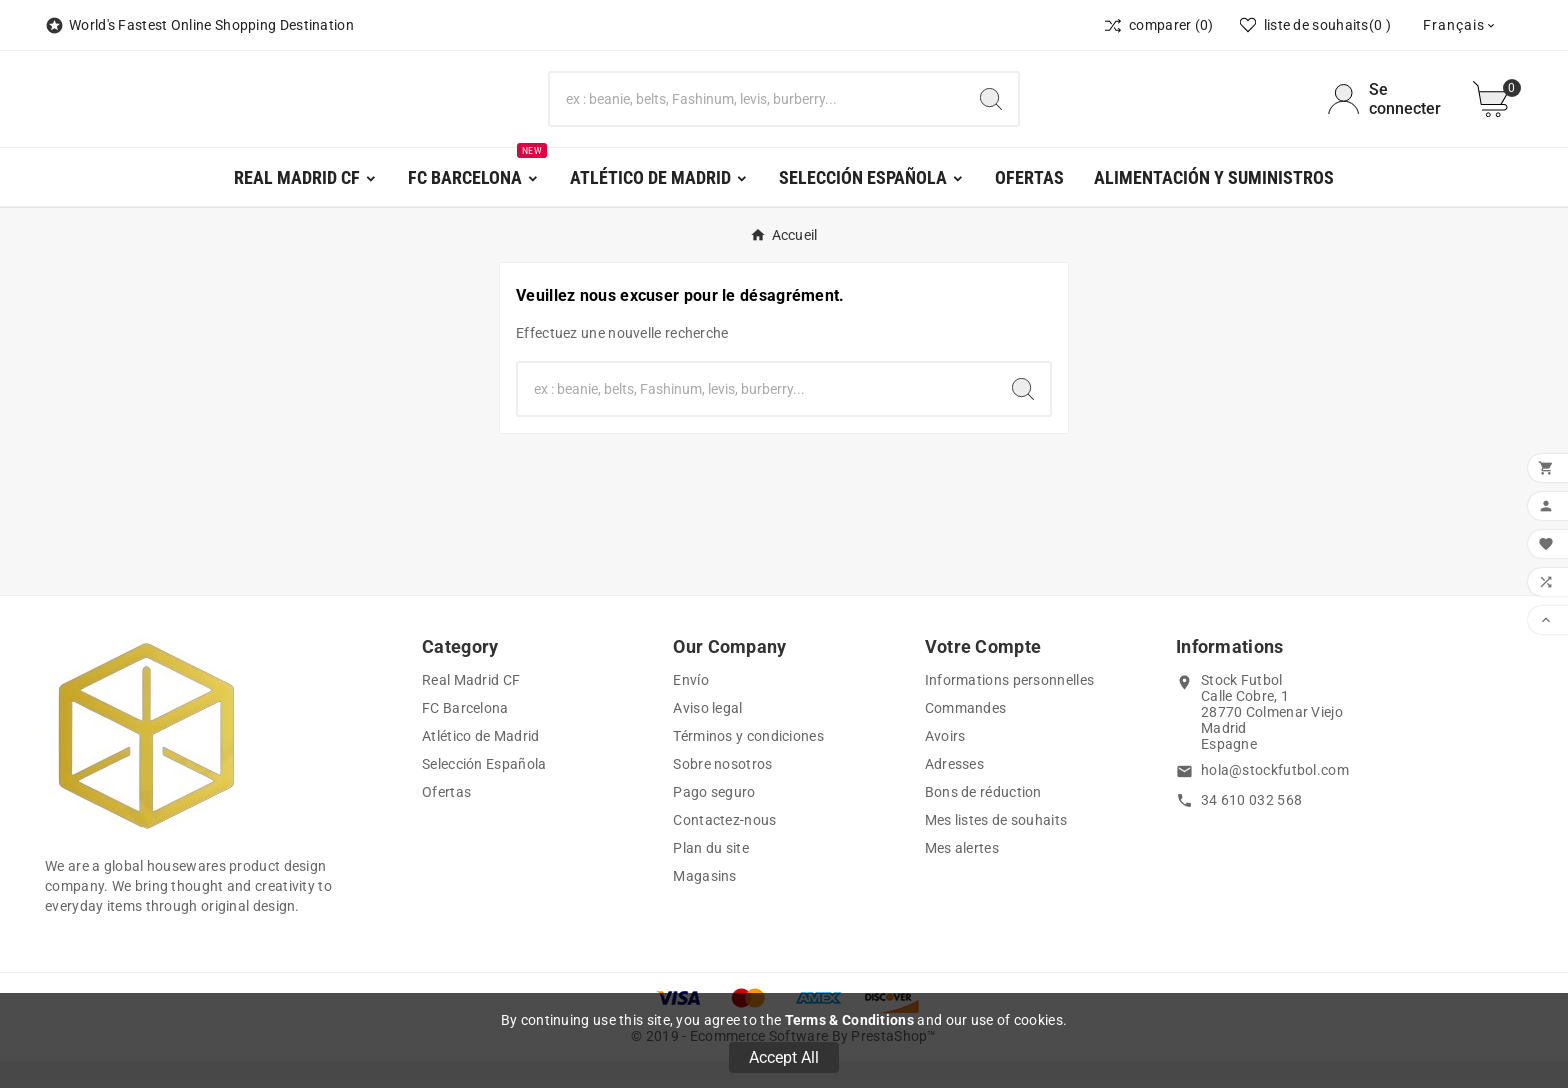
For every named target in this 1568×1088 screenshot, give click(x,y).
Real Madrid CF (471, 707)
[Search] (991, 113)
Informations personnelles (1010, 707)
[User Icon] (1388, 113)
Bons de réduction (983, 819)
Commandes (966, 735)
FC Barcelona (465, 735)
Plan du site (711, 875)
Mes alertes (962, 875)
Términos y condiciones (748, 763)
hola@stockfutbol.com (1275, 797)
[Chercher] (757, 113)
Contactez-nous (724, 847)
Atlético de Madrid (480, 763)
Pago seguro (714, 819)
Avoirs (945, 763)
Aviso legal (707, 735)
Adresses (954, 791)
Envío (691, 707)
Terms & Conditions (849, 1020)
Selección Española (484, 791)
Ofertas (446, 819)
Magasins (704, 903)
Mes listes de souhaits (996, 847)
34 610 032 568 (1251, 827)
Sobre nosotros (722, 791)
